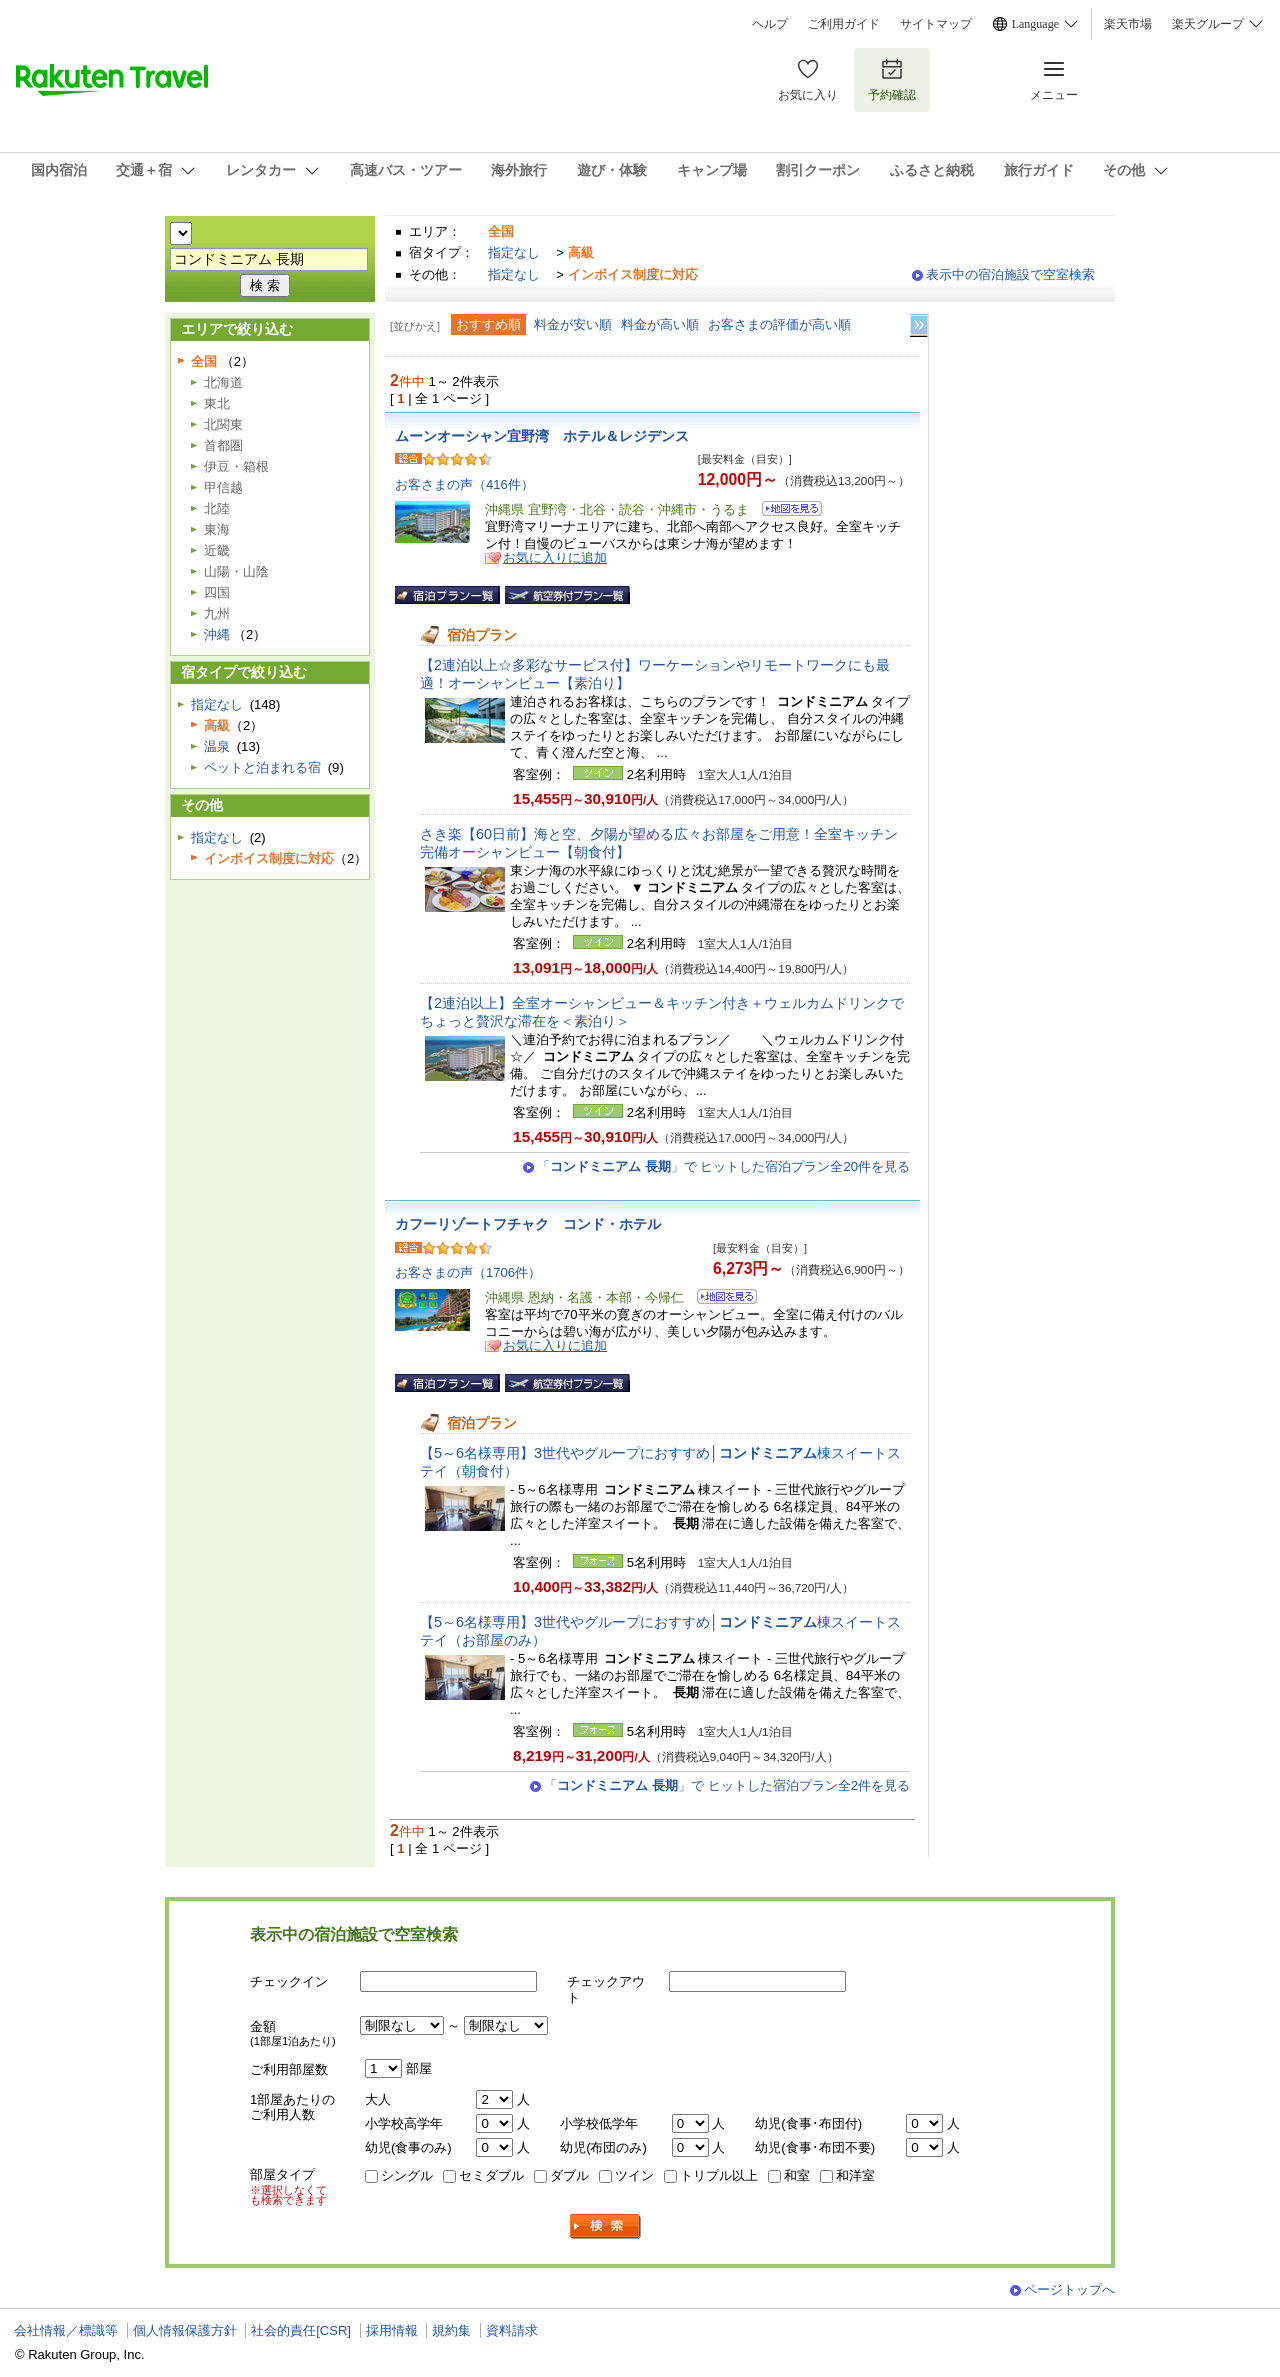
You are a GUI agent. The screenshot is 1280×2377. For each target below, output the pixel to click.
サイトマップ (936, 24)
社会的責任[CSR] (301, 2330)
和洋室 (855, 2175)
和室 (797, 2175)
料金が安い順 (573, 324)
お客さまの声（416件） (464, 484)
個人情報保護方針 (185, 2330)
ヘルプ (770, 24)
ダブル (569, 2175)
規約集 (451, 2330)
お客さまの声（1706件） (468, 1272)
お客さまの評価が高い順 (779, 324)
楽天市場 (1128, 24)
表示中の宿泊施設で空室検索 (1010, 274)
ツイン (634, 2175)
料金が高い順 (660, 324)
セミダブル (491, 2175)
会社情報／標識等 (66, 2330)
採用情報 (392, 2330)
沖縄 (217, 634)
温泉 (217, 746)
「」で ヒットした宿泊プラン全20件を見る (723, 1166)
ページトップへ (1069, 2289)
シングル (407, 2175)
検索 (606, 2226)
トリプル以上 (719, 2175)
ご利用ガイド (844, 24)
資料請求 (512, 2330)
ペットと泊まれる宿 (262, 767)
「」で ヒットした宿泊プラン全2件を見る (727, 1785)
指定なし (514, 252)
